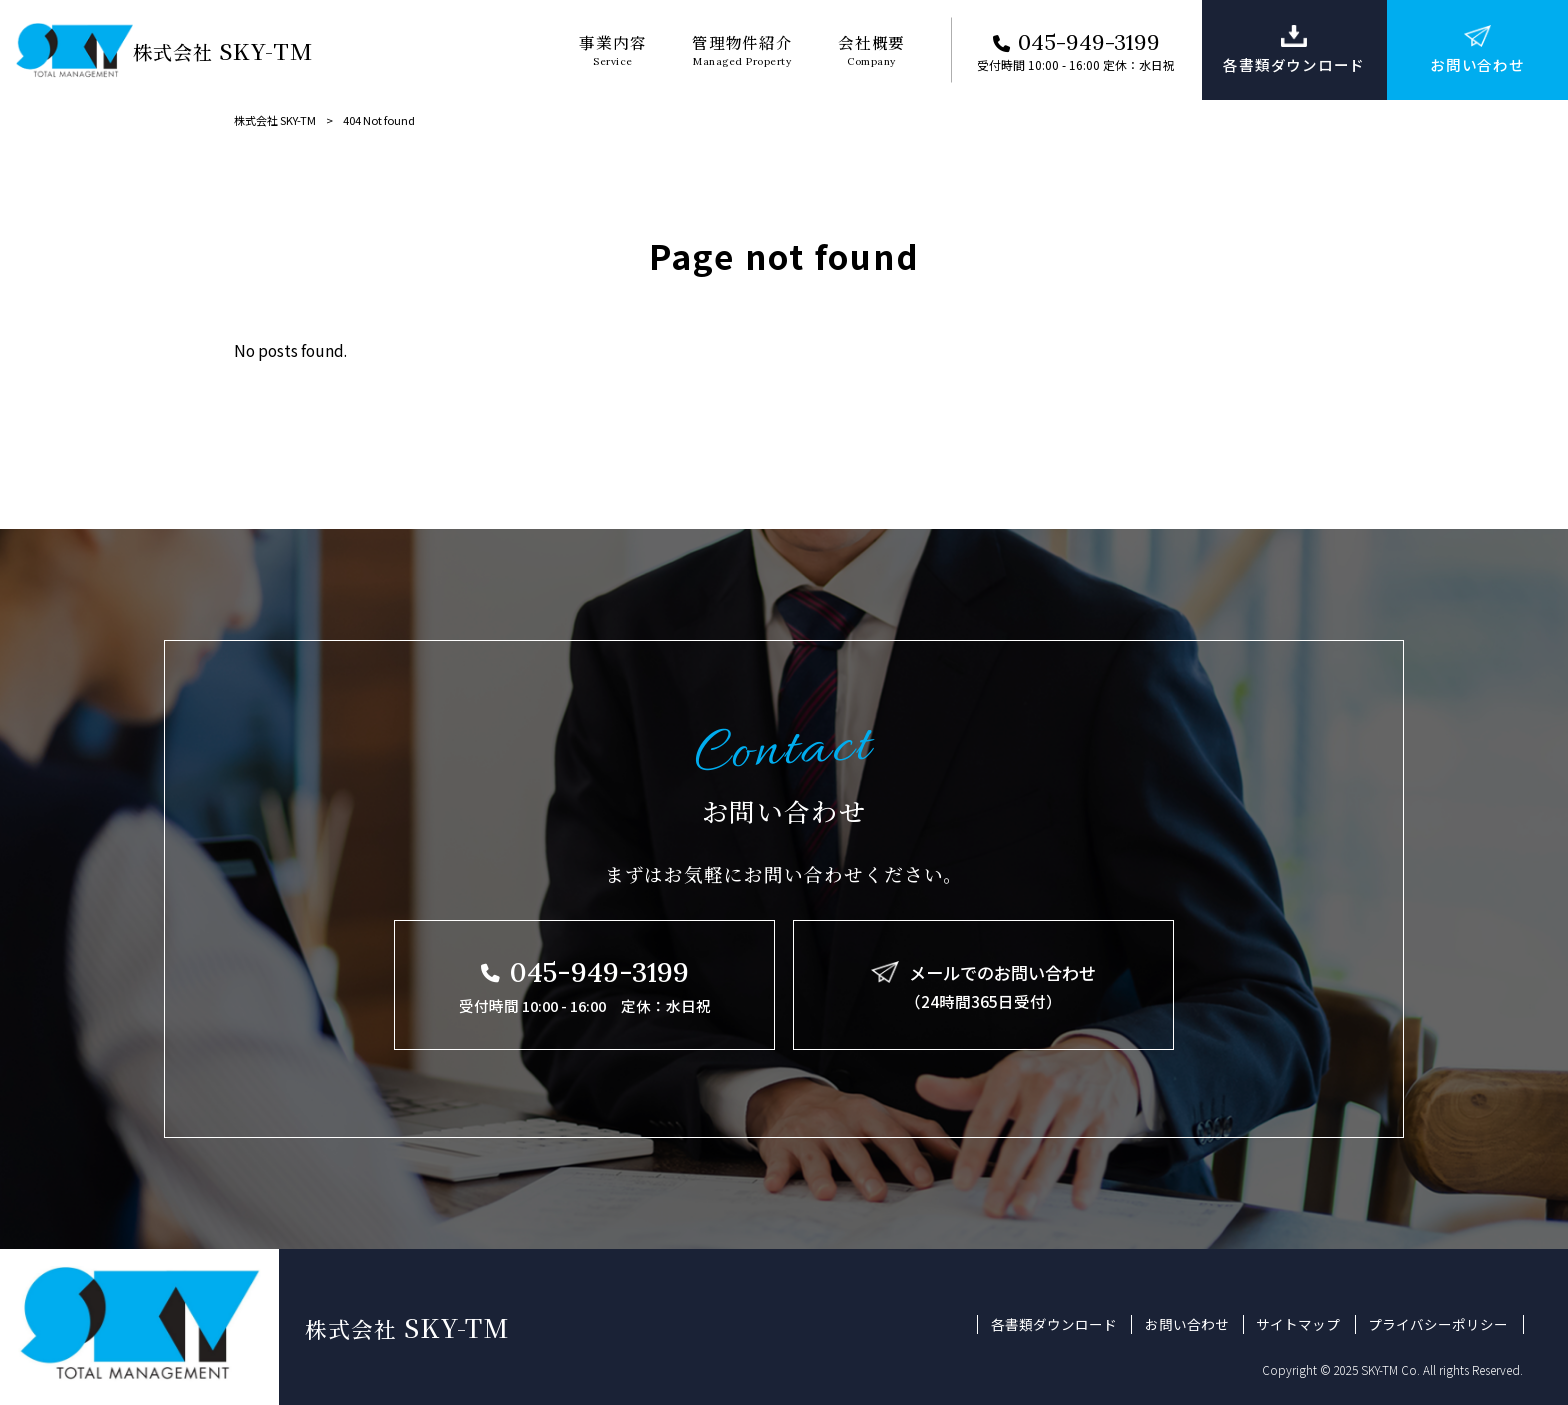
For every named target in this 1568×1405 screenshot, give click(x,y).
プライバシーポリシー (1438, 1324)
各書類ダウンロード (1054, 1324)
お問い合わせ (1187, 1324)
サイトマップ (1298, 1324)
